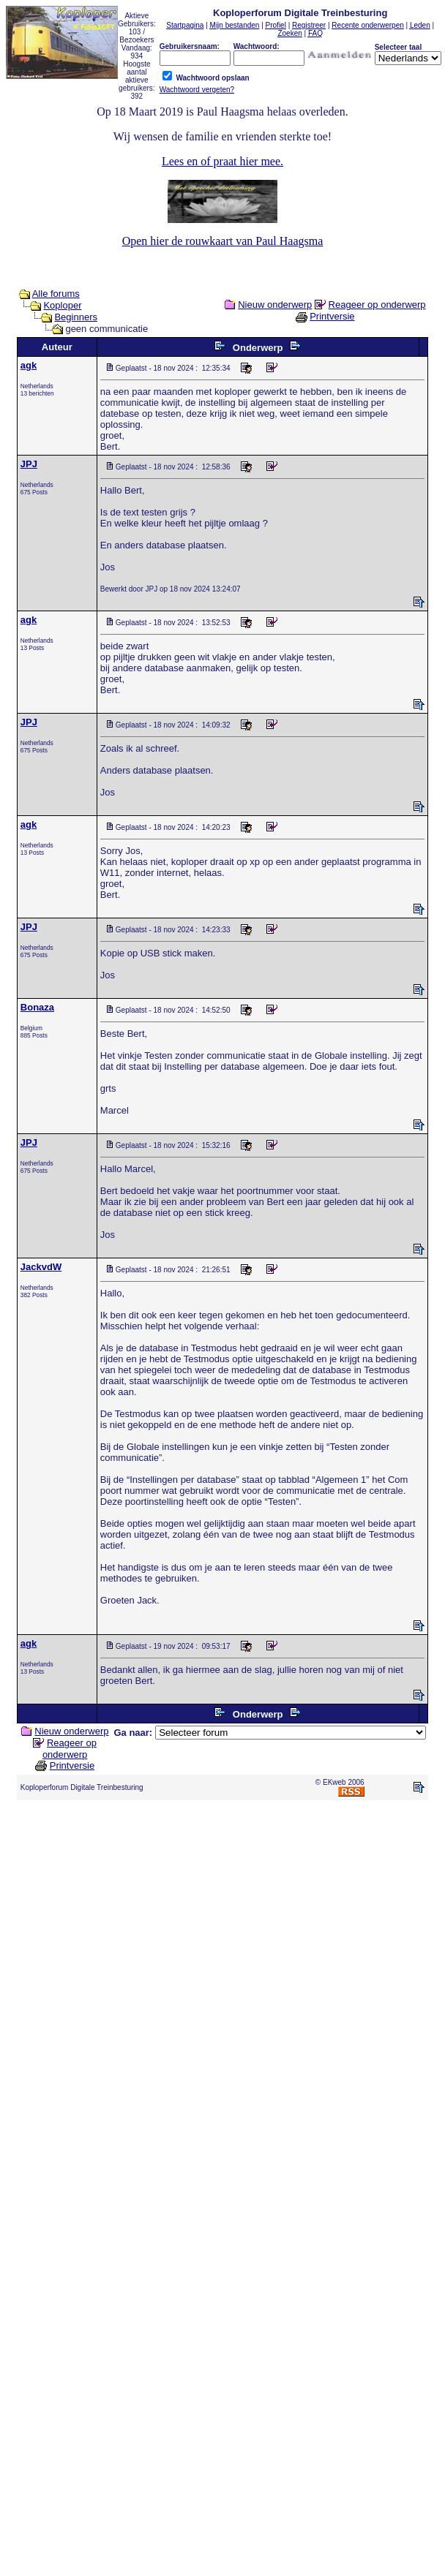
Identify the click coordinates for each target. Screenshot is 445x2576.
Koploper (62, 305)
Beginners (75, 316)
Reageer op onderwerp (377, 304)
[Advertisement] (220, 1949)
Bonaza (37, 1007)
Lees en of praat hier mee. (222, 161)
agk (28, 365)
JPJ (28, 463)
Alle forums (56, 293)
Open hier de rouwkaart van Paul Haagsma (223, 241)
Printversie (332, 316)
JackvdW (40, 1266)
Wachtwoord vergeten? (197, 90)
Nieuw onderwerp (275, 304)
